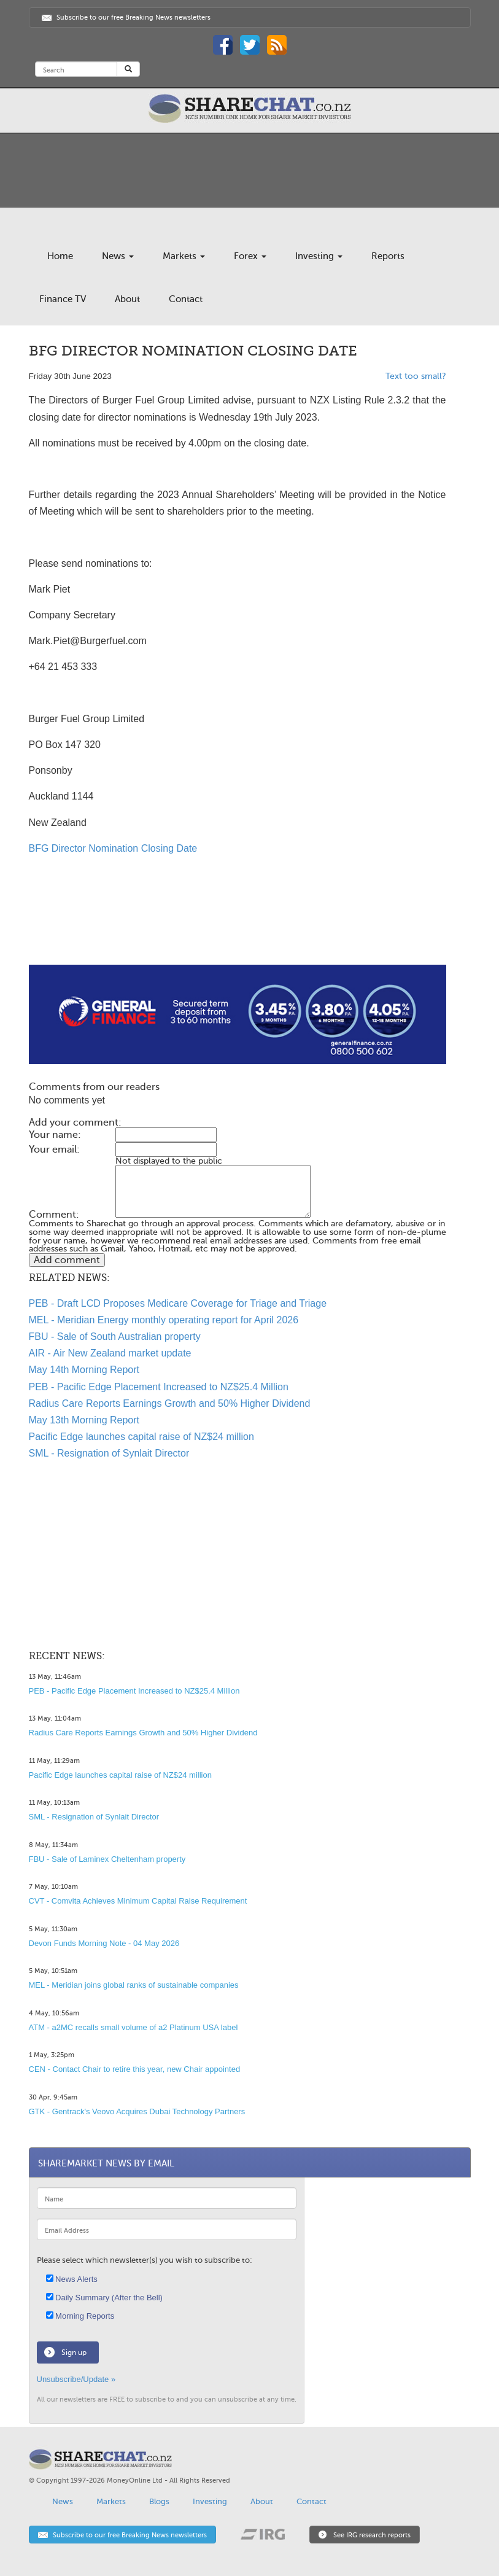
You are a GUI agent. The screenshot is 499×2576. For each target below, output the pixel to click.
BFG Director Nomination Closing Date (113, 848)
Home (60, 256)
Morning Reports (80, 2316)
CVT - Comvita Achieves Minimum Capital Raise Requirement (138, 1900)
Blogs (159, 2501)
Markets (184, 256)
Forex (250, 256)
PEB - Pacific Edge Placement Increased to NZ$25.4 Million (158, 1387)
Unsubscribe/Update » (76, 2379)
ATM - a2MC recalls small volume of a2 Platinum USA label (133, 2027)
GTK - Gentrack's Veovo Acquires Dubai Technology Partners (137, 2111)
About (127, 299)
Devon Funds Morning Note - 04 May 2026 (104, 1943)
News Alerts (72, 2279)
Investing (318, 256)
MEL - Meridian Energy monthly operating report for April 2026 (164, 1320)
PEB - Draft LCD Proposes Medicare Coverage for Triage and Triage (178, 1303)
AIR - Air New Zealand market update (110, 1353)
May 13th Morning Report (84, 1420)
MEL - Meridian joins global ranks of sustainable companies (134, 1985)
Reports (387, 256)
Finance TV (62, 299)
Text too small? (415, 376)
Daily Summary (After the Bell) (104, 2297)
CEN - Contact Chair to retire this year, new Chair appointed (135, 2069)
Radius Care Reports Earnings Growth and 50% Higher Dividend (170, 1403)
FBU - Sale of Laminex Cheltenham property (107, 1859)
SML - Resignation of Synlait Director (109, 1453)
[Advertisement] (237, 925)
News (118, 256)
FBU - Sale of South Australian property (115, 1336)
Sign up (74, 2352)
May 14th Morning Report (84, 1369)
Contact (186, 299)
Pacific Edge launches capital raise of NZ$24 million (141, 1436)
